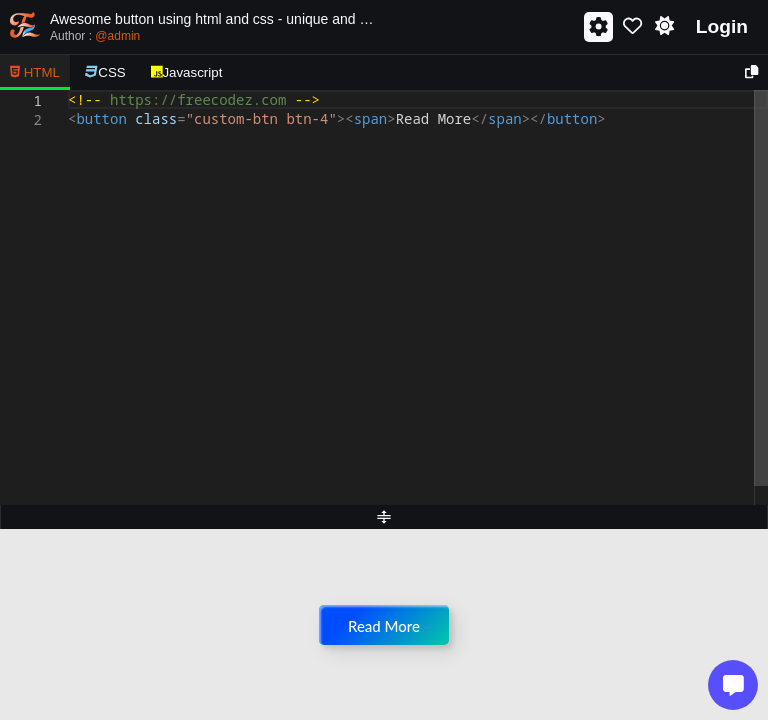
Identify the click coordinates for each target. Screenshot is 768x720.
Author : (95, 36)
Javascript (187, 72)
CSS (105, 72)
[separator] (384, 517)
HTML (35, 72)
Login (722, 26)
